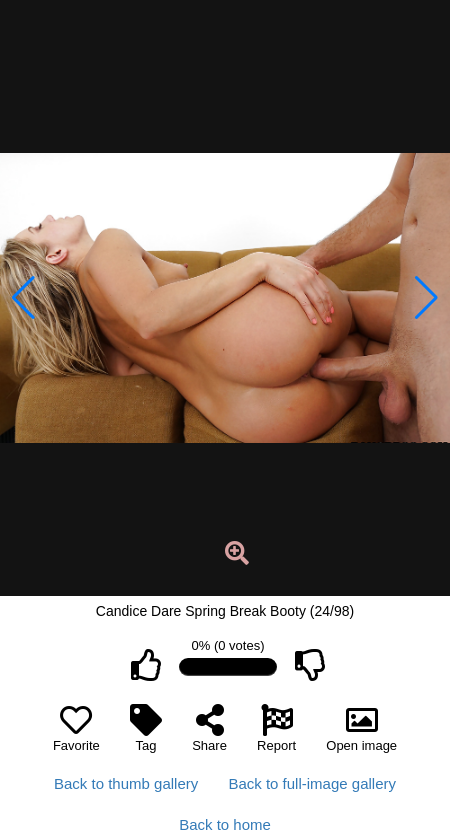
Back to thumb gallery (126, 783)
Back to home (225, 824)
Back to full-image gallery (312, 783)
